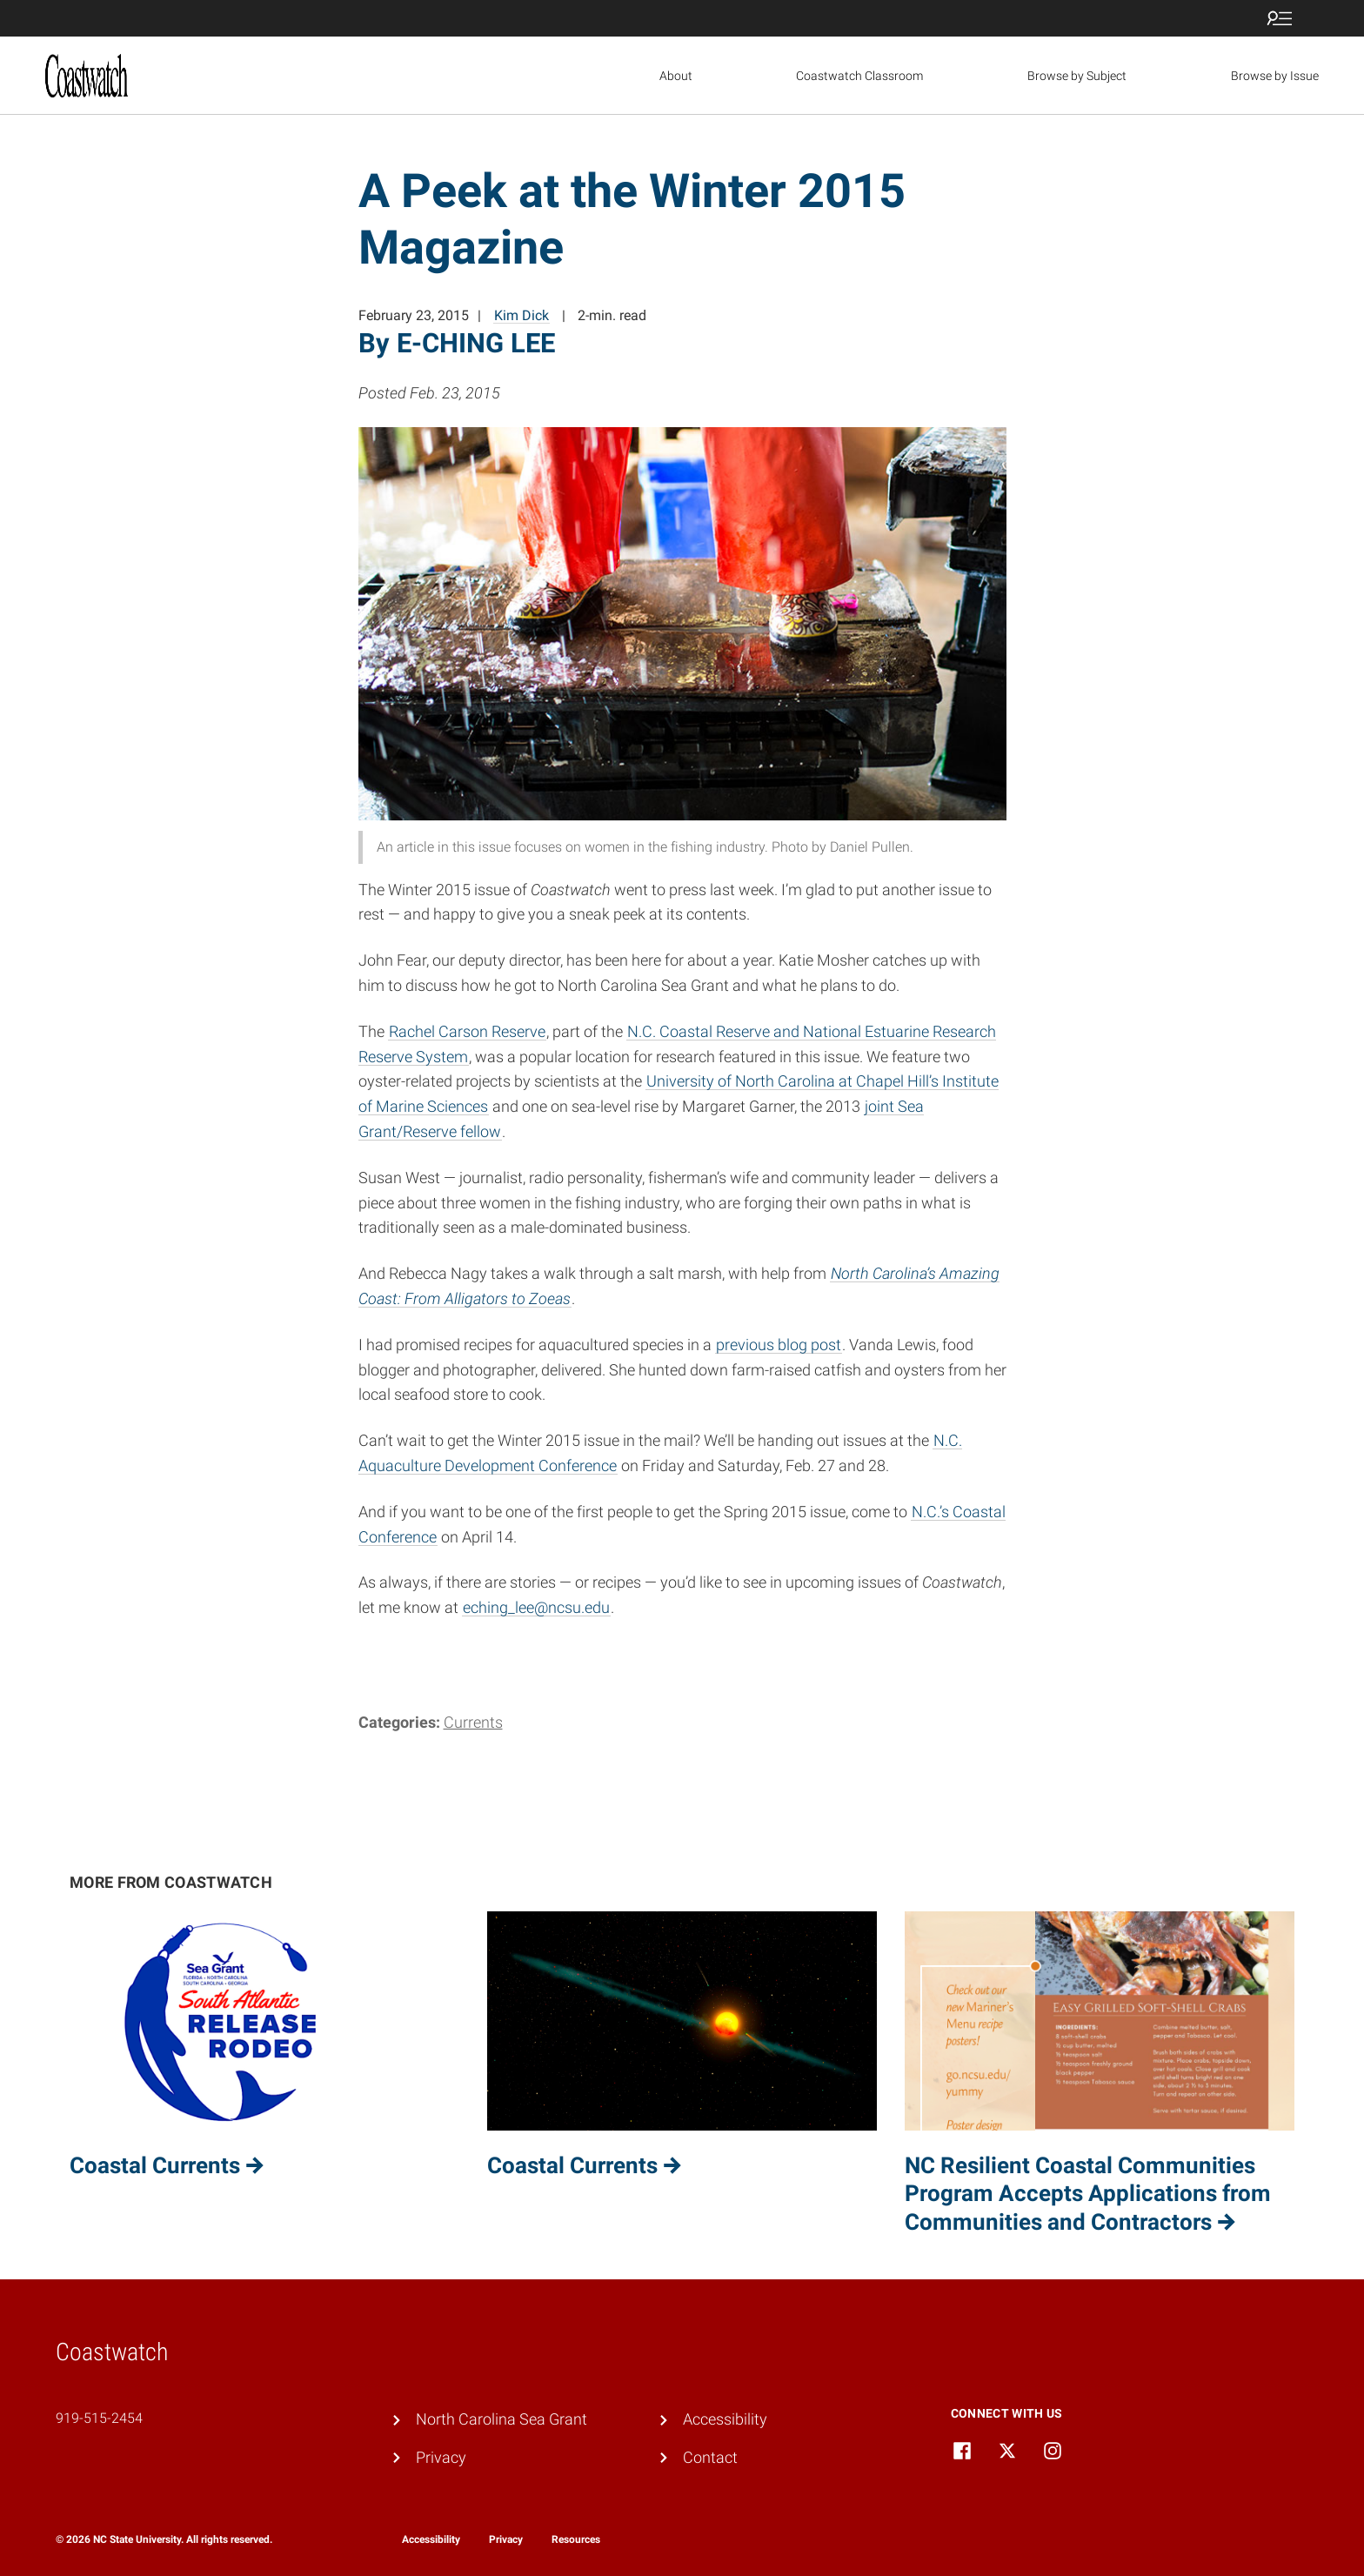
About (675, 76)
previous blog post (778, 1344)
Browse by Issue (1275, 76)
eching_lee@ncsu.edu (536, 1607)
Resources (576, 2539)
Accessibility (725, 2419)
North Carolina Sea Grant (501, 2419)
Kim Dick (521, 315)
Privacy (441, 2457)
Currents (473, 1722)
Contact (710, 2457)
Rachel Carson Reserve (467, 1031)
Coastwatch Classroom (859, 76)
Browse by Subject (1077, 76)
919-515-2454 (99, 2418)
